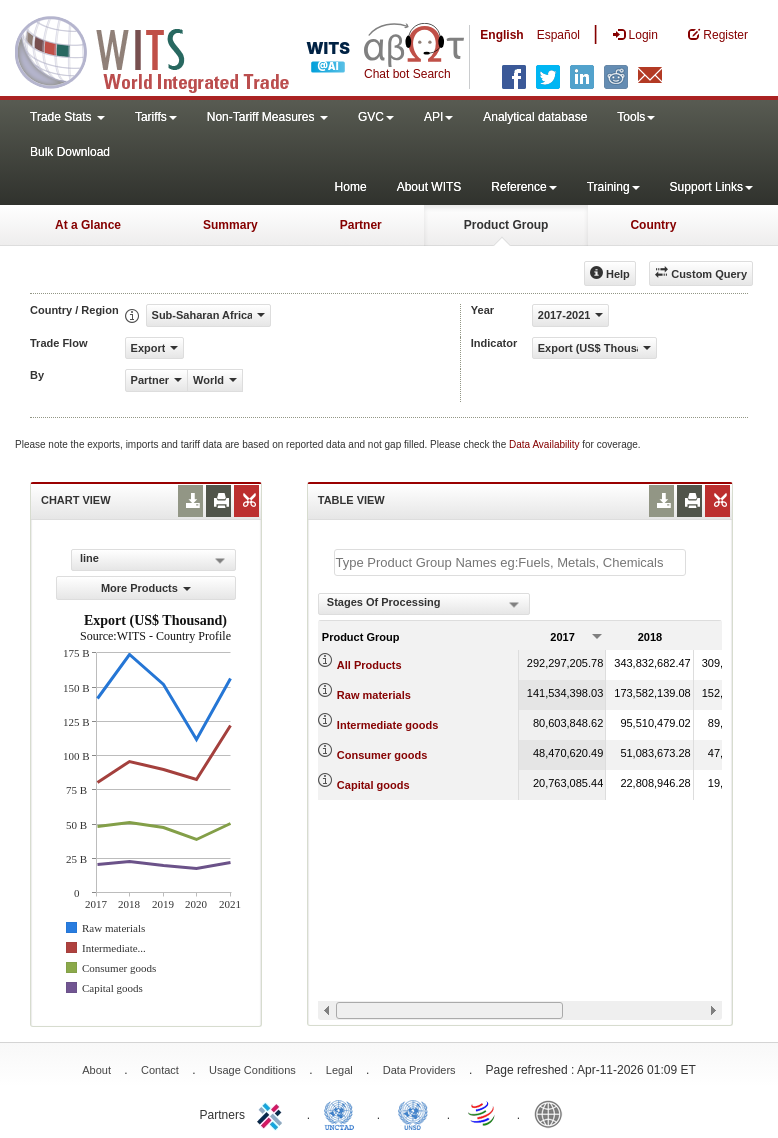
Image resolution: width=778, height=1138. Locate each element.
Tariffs (156, 117)
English (501, 35)
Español (558, 35)
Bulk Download (70, 152)
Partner (361, 225)
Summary (230, 225)
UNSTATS (413, 1113)
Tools (636, 117)
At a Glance (88, 225)
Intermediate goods (387, 725)
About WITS (429, 187)
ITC (273, 1113)
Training (613, 187)
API (438, 117)
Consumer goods (382, 755)
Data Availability (545, 444)
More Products (146, 588)
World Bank (553, 1113)
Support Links (711, 187)
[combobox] (424, 604)
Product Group (506, 225)
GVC (376, 117)
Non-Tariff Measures (267, 117)
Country (653, 225)
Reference (523, 187)
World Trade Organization (483, 1113)
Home (351, 187)
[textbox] (510, 562)
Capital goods (373, 785)
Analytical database (535, 117)
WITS (200, 50)
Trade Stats (67, 117)
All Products (369, 665)
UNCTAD (343, 1113)
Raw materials (374, 695)
